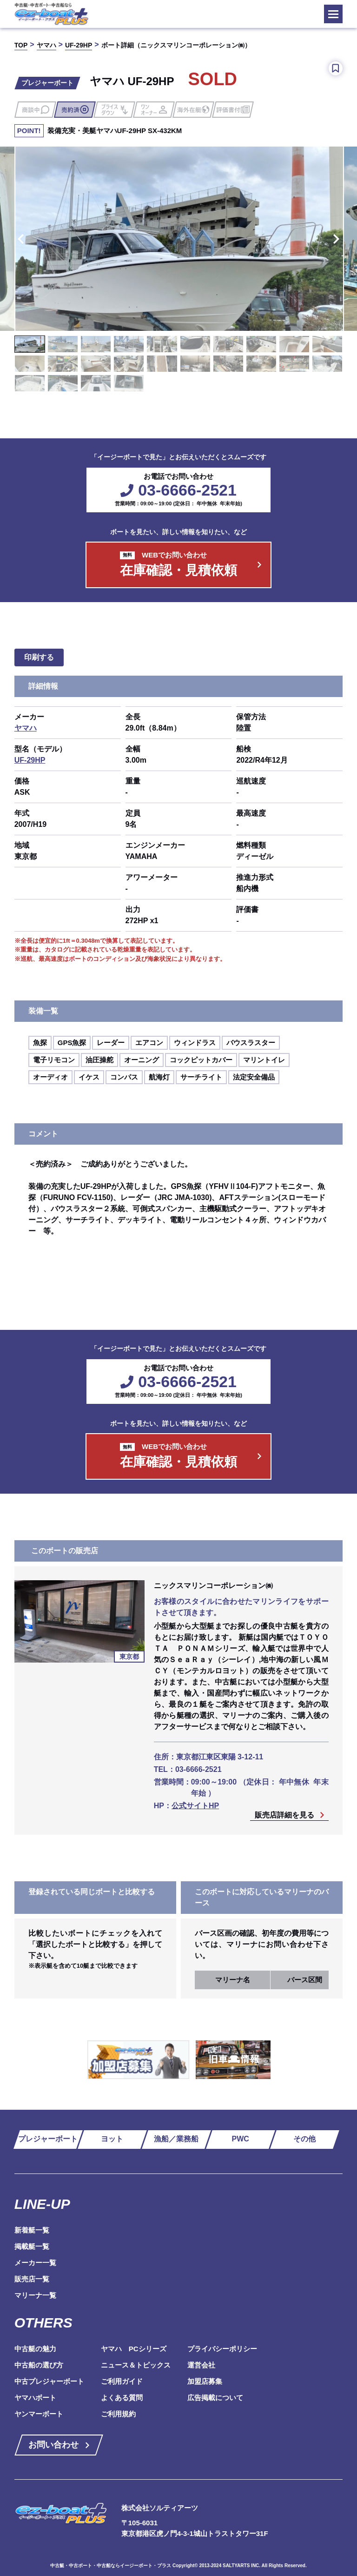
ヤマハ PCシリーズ (133, 2349)
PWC (240, 2139)
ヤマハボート (35, 2398)
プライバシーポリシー (222, 2349)
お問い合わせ (53, 2444)
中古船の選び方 (38, 2365)
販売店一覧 (31, 2279)
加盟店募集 (204, 2381)
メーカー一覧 (35, 2263)
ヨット (112, 2139)
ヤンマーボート (38, 2414)
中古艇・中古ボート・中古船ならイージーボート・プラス (111, 2565)
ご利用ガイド (122, 2381)
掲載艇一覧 (31, 2246)
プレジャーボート (48, 2139)
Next (338, 238)
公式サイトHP (195, 1806)
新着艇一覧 (31, 2230)
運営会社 (201, 2365)
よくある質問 (122, 2398)
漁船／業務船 (176, 2139)
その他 (304, 2139)
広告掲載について (215, 2398)
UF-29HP (30, 760)
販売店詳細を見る (284, 1815)
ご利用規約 (118, 2414)
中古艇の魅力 (35, 2349)
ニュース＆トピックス (136, 2365)
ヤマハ (25, 728)
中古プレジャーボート (49, 2381)
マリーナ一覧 (35, 2295)
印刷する (39, 657)
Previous (19, 238)
